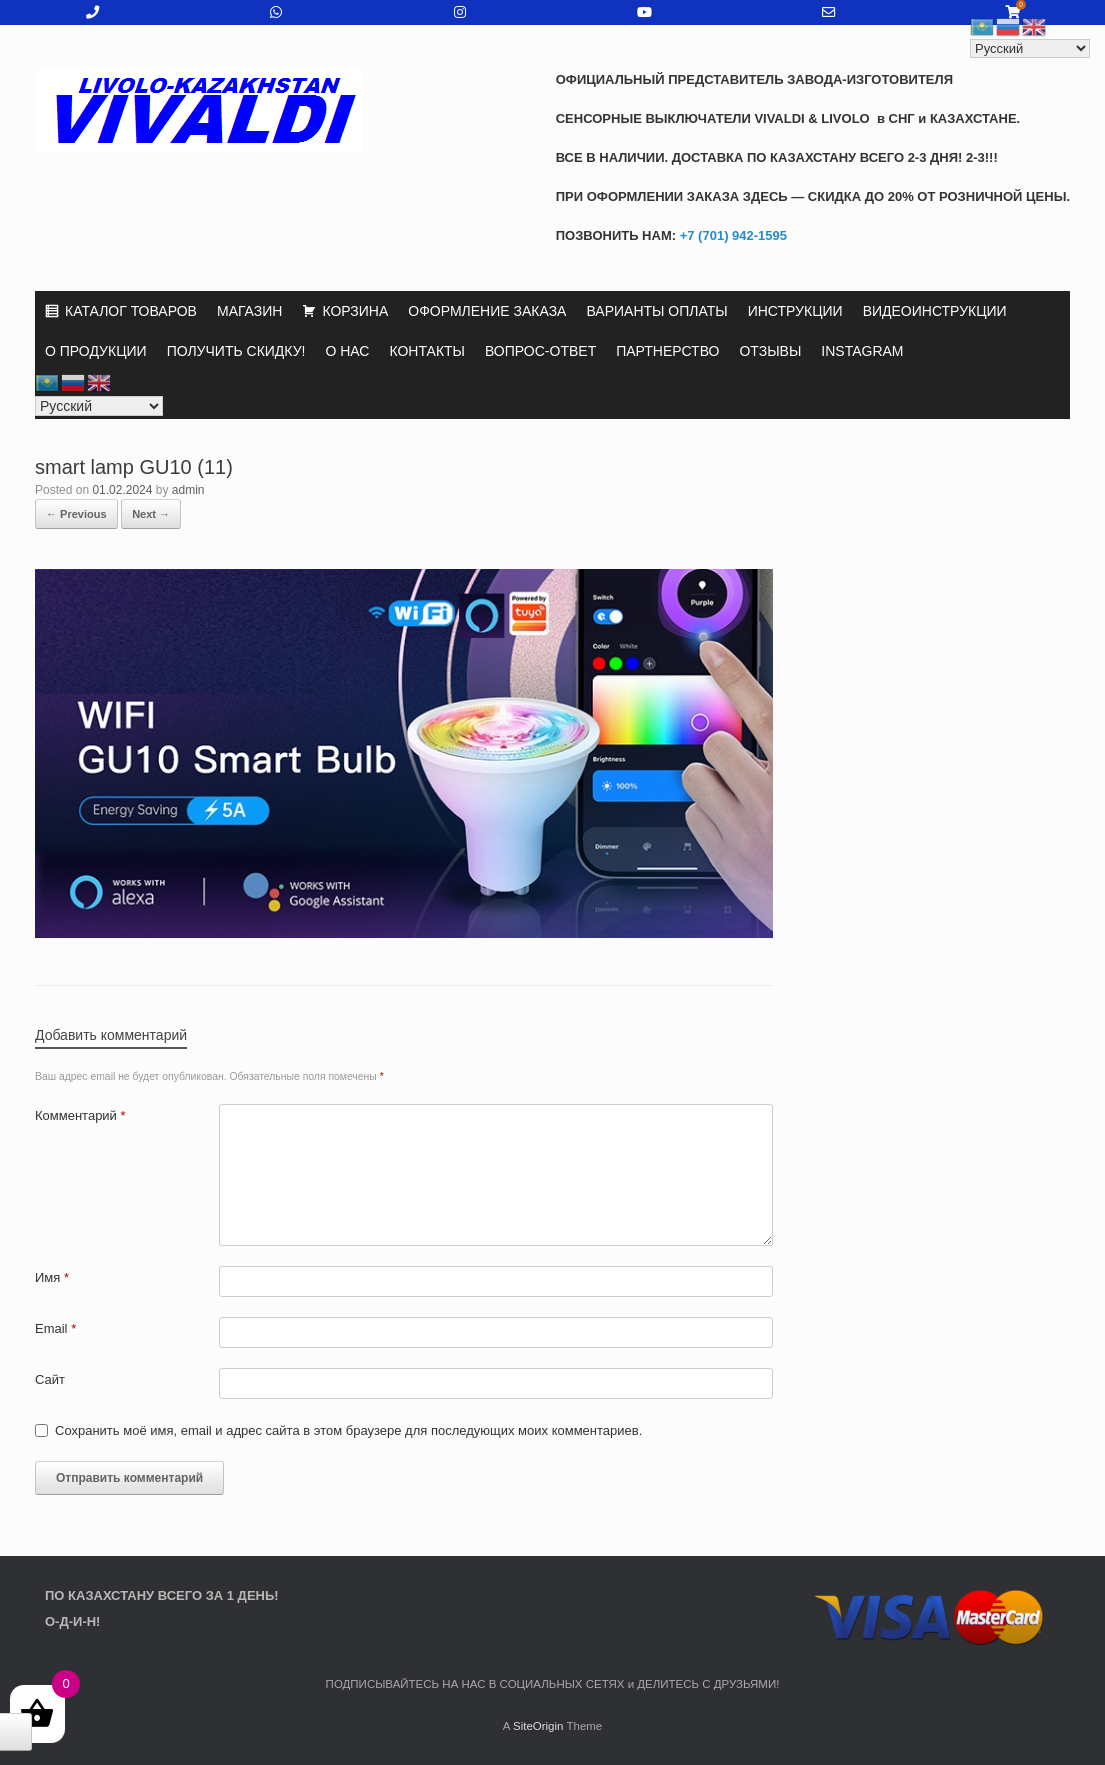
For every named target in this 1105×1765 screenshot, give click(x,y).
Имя (52, 1277)
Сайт (50, 1379)
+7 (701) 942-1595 (731, 235)
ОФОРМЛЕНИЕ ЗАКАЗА (487, 311)
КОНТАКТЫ (427, 351)
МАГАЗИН (249, 311)
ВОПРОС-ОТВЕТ (540, 351)
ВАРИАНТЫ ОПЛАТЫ (656, 311)
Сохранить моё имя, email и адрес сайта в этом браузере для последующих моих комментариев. (348, 1430)
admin (188, 490)
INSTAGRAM (862, 351)
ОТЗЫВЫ (770, 351)
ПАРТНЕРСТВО (667, 351)
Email (55, 1328)
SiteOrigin (538, 1726)
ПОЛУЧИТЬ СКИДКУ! (236, 351)
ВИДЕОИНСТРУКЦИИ (935, 311)
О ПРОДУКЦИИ (96, 351)
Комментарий (80, 1115)
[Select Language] (99, 406)
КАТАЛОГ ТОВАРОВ (131, 311)
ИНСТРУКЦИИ (795, 311)
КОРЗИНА (355, 311)
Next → (151, 514)
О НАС (347, 351)
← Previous (76, 514)
